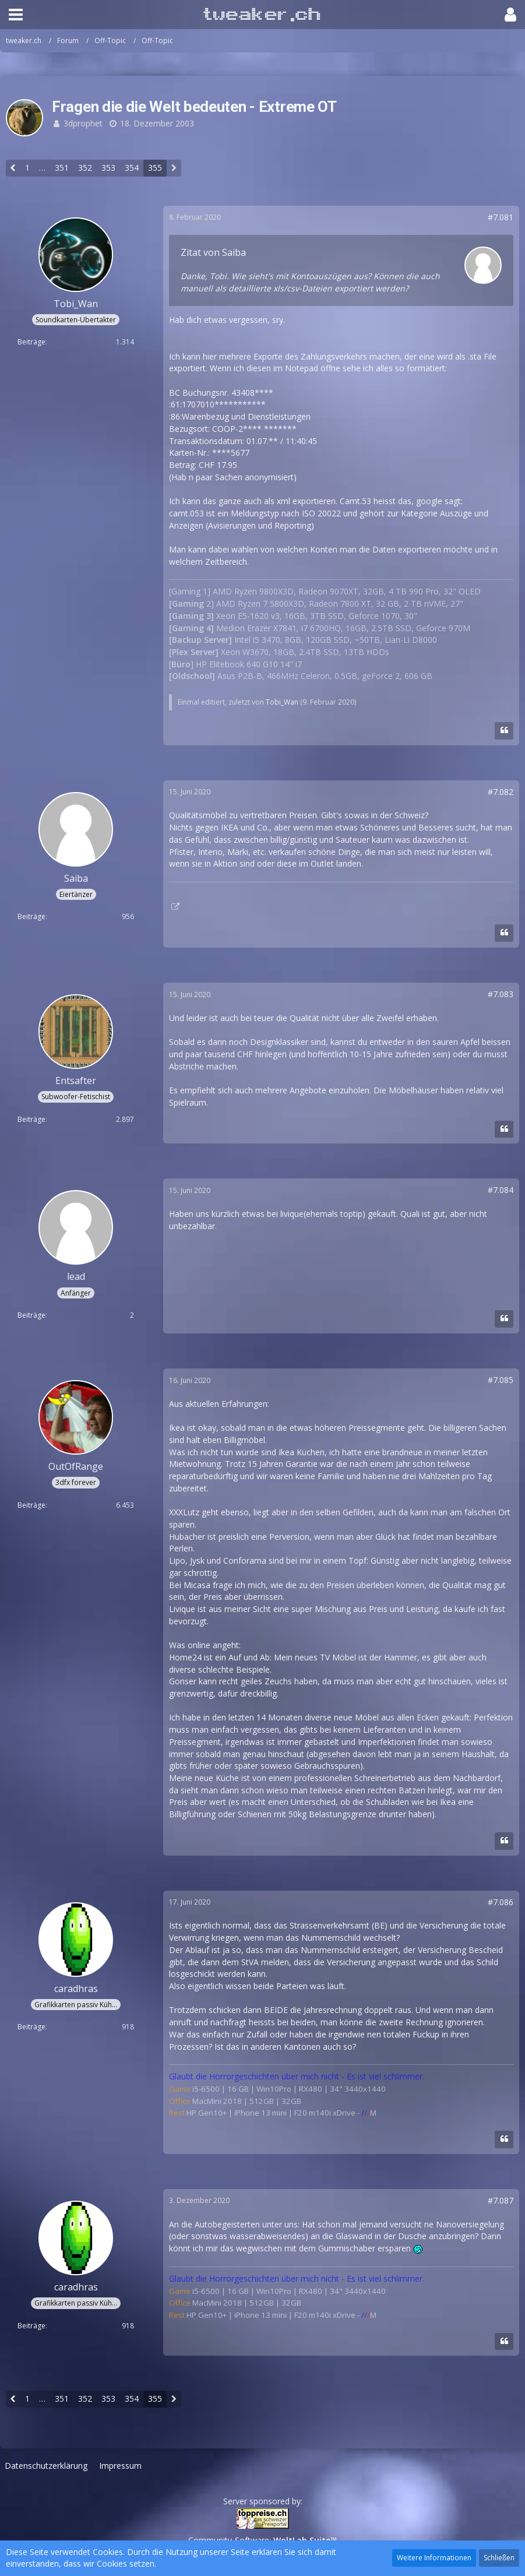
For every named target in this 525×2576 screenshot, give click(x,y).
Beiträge (31, 342)
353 (108, 167)
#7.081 (500, 217)
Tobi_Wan (282, 702)
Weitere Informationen (434, 2558)
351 (62, 167)
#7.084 (500, 1189)
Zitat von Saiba (213, 252)
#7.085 (500, 1379)
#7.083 (500, 994)
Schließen (499, 2558)
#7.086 (500, 1902)
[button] (16, 14)
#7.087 (500, 2200)
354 (132, 167)
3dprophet (83, 123)
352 (85, 167)
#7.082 (500, 791)
